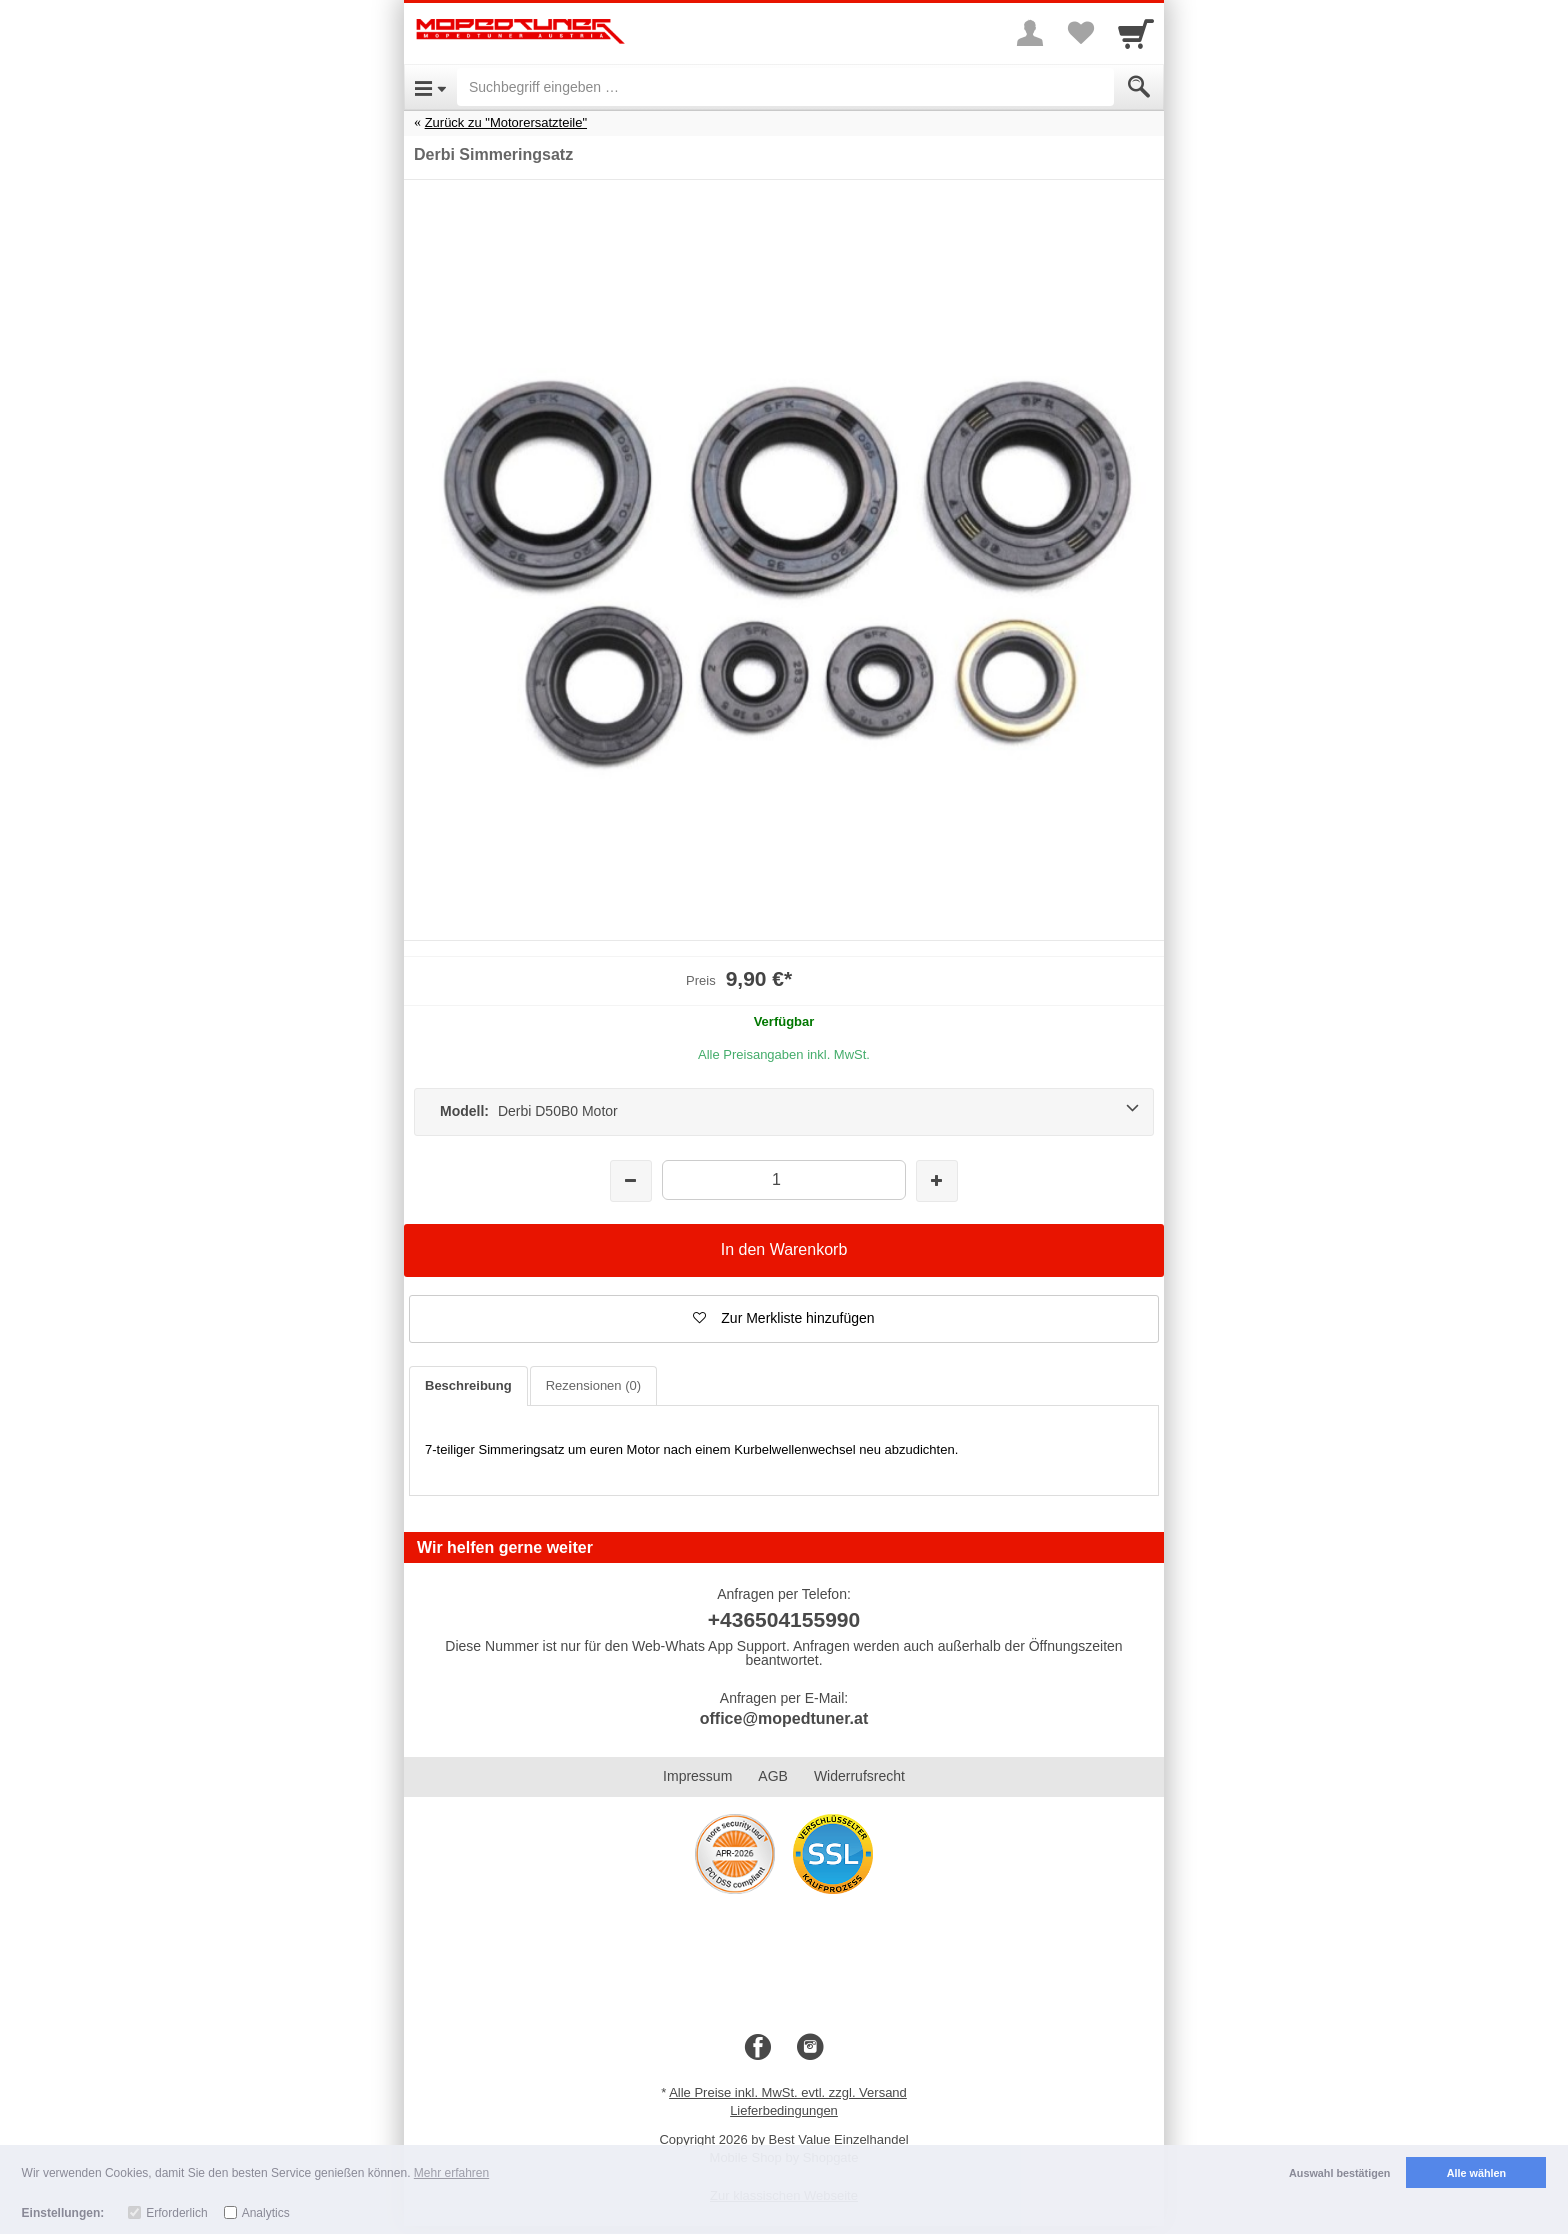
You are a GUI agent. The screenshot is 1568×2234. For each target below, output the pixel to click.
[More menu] (1030, 33)
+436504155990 (784, 1619)
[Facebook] (758, 2048)
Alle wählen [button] (1476, 2173)
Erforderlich (176, 2213)
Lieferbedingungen (784, 2110)
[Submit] (1139, 87)
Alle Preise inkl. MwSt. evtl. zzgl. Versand (788, 2092)
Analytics (266, 2213)
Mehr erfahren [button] (451, 2173)
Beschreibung (468, 1385)
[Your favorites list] (1080, 33)
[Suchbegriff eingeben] (785, 87)
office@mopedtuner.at (784, 1718)
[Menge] (783, 1179)
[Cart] (1136, 33)
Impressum (697, 1776)
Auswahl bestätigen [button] (1339, 2173)
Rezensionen (593, 1385)
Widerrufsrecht (859, 1776)
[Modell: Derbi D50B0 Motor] (784, 1112)
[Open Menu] (430, 87)
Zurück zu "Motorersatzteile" (506, 122)
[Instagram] (810, 2048)
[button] (784, 1319)
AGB (773, 1776)
